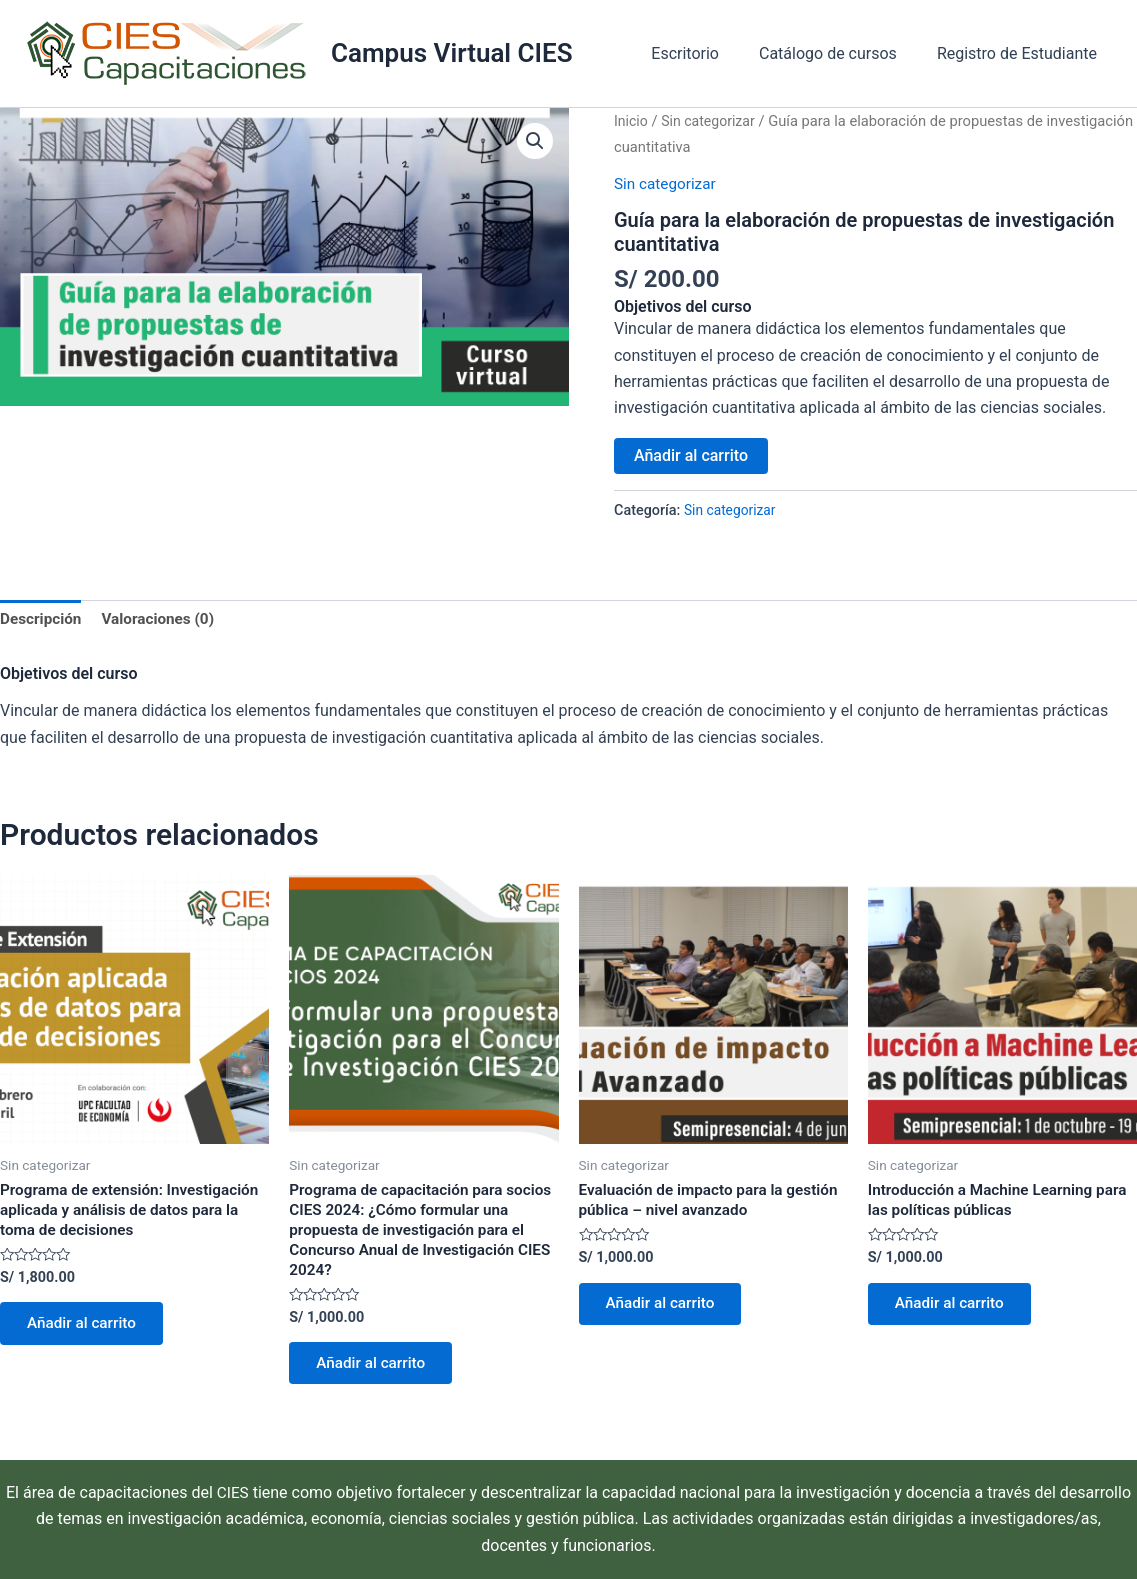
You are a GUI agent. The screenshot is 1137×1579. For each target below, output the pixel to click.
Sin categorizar (712, 121)
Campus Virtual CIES (452, 53)
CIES (232, 1492)
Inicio (631, 121)
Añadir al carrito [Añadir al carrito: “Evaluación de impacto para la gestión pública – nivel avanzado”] (666, 1309)
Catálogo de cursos (840, 53)
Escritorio (705, 53)
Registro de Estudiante (1021, 53)
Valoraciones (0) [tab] (164, 620)
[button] (535, 142)
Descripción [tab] (42, 620)
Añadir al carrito (691, 454)
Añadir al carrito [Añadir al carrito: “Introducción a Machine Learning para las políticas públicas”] (955, 1309)
